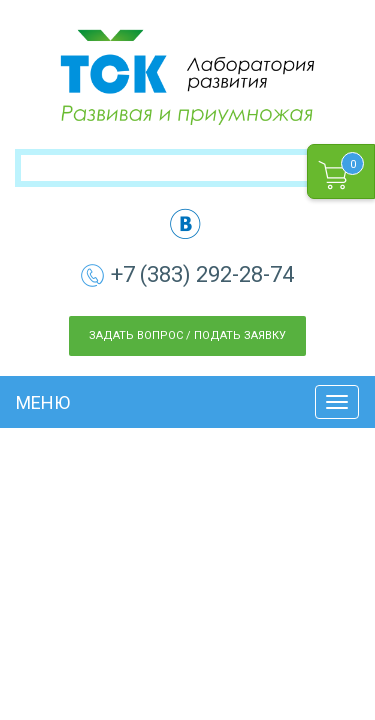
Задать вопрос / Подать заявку (187, 335)
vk (185, 223)
